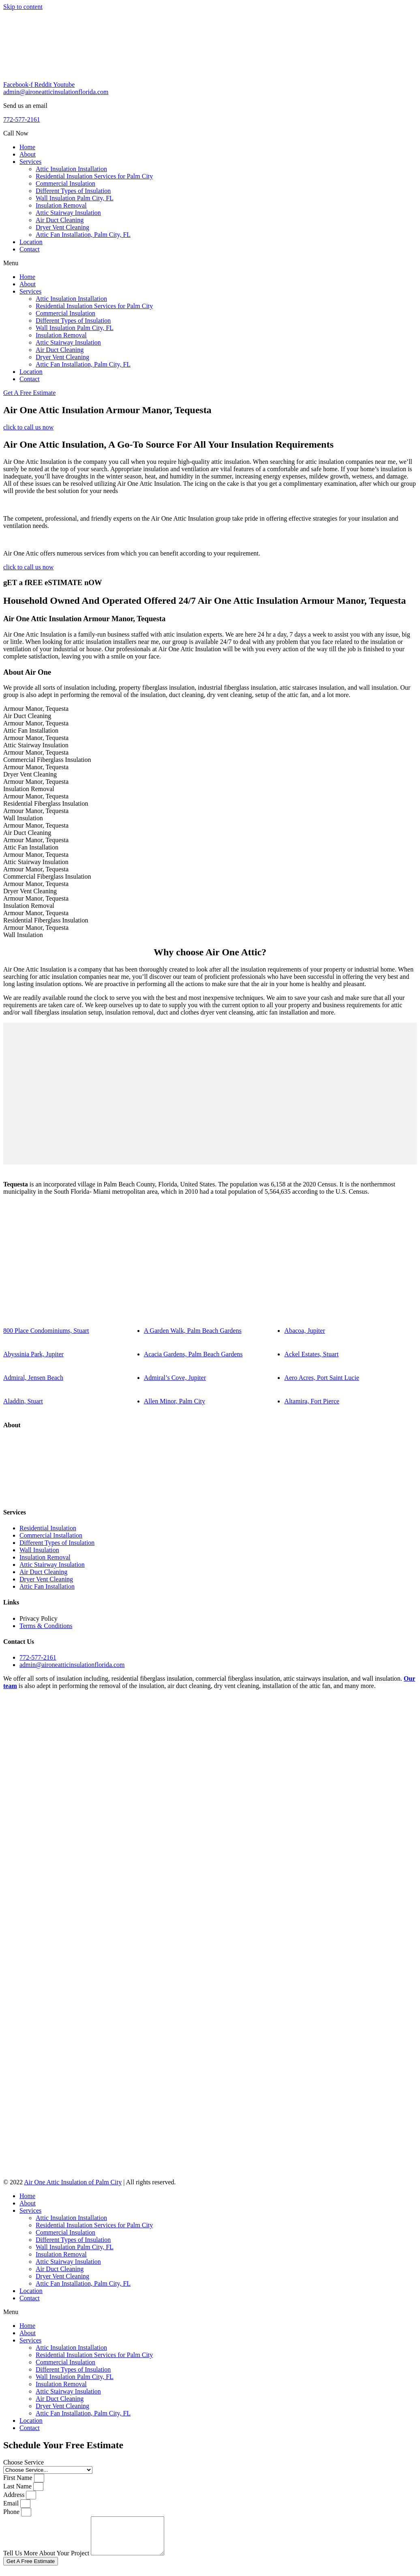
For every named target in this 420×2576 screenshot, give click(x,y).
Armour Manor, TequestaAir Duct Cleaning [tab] (36, 712)
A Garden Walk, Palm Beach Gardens (193, 1330)
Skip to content (23, 6)
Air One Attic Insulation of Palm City (73, 2182)
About (27, 154)
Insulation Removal (61, 205)
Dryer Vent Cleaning (62, 227)
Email (11, 2503)
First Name (18, 2477)
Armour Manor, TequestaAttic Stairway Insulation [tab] (36, 741)
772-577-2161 (21, 119)
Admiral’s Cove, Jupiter (175, 1377)
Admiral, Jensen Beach (33, 1377)
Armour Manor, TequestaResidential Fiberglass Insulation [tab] (45, 800)
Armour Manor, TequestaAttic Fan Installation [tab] (36, 727)
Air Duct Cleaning (60, 220)
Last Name (18, 2486)
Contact (29, 249)
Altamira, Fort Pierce (311, 1401)
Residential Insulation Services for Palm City (94, 176)
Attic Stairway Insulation (68, 212)
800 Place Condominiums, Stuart (46, 1330)
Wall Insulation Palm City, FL (75, 198)
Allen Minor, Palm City (174, 1401)
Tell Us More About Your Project (47, 2560)
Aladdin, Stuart (23, 1401)
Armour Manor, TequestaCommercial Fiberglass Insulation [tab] (47, 756)
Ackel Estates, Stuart (311, 1354)
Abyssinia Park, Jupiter (33, 1354)
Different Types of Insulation (73, 190)
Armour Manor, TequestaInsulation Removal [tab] (36, 785)
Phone (12, 2511)
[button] (210, 263)
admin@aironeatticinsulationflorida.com (56, 91)
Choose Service (23, 2462)
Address (14, 2494)
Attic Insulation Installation (71, 168)
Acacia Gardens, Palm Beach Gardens (193, 1354)
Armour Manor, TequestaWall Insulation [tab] (36, 814)
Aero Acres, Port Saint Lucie (321, 1377)
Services (30, 161)
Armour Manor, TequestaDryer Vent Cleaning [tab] (36, 771)
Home (27, 147)
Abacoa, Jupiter (304, 1330)
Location (31, 241)
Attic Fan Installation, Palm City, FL (83, 234)
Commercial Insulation (65, 183)
